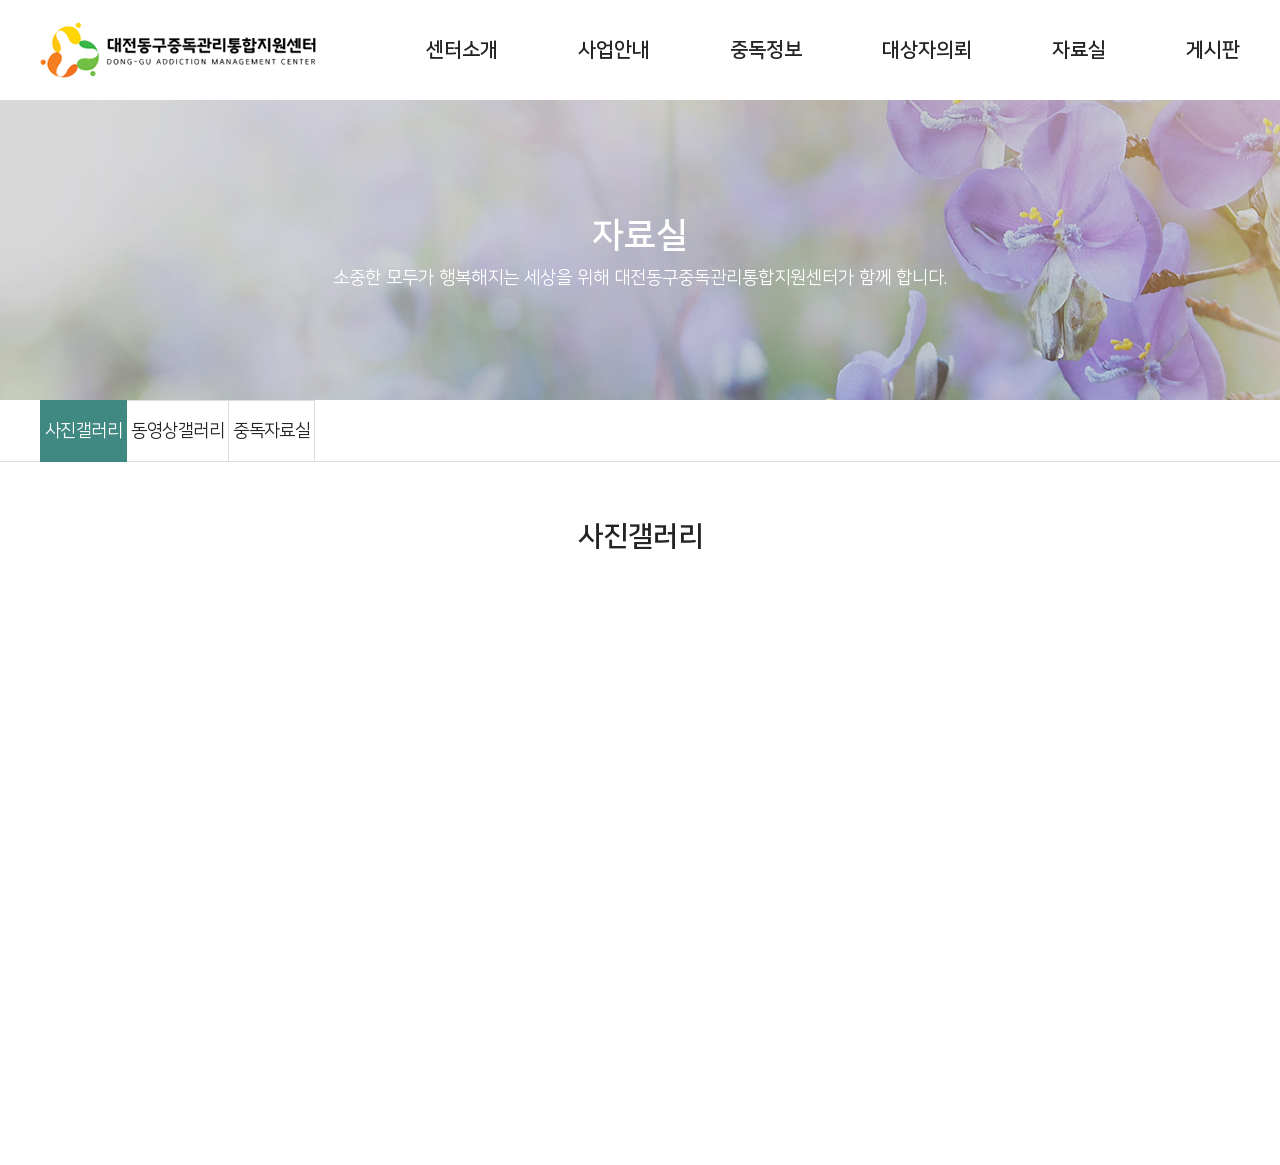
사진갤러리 (83, 431)
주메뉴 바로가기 (0, 0)
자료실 (1079, 50)
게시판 (1213, 50)
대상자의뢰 (927, 50)
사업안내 (614, 50)
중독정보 (766, 50)
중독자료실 (271, 431)
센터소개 (462, 50)
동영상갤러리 (177, 431)
